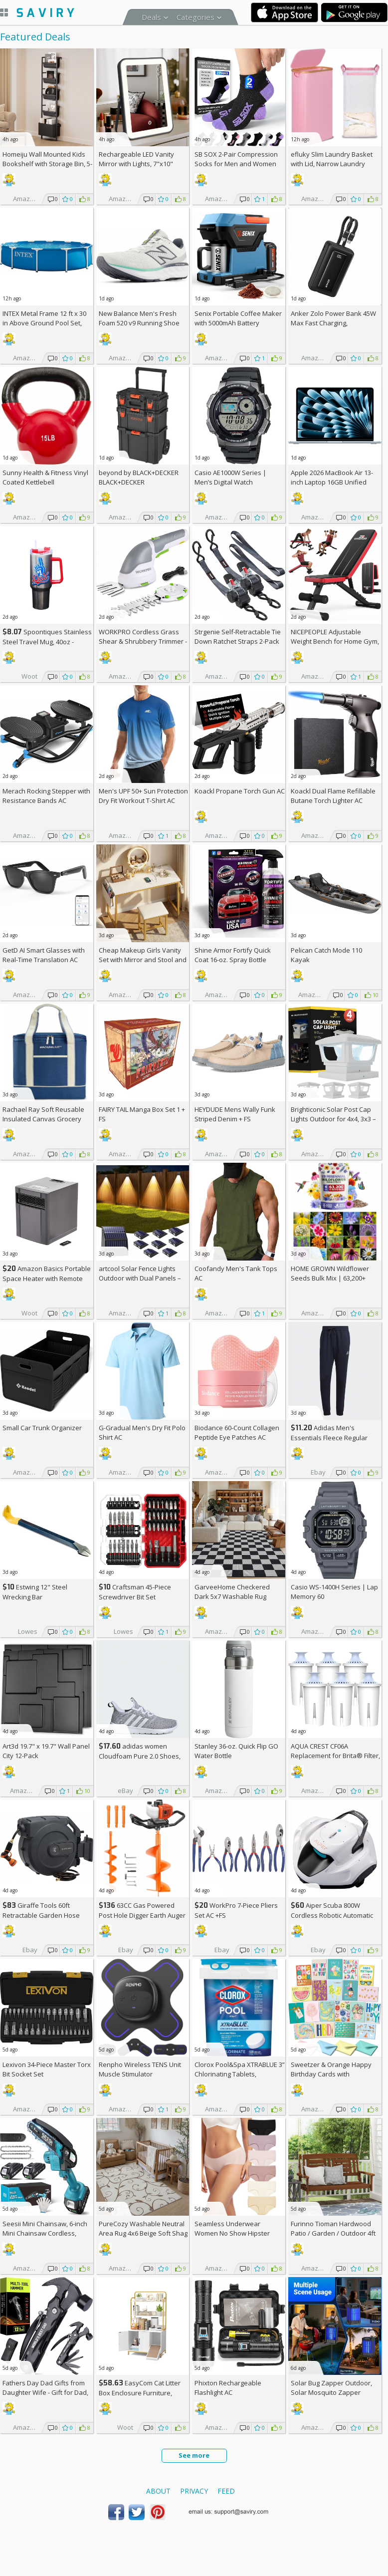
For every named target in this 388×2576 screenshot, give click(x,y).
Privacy (194, 2491)
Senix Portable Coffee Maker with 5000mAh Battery (238, 318)
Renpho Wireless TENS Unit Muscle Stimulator (140, 2069)
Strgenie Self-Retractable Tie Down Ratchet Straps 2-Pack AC (237, 641)
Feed (226, 2491)
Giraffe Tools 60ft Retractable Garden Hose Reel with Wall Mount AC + (44, 1915)
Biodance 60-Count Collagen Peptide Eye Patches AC (236, 1432)
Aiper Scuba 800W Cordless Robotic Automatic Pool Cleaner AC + (332, 1915)
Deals (151, 17)
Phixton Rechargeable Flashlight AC (227, 2387)
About (158, 2491)
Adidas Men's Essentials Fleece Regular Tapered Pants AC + (329, 1437)
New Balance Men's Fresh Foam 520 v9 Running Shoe (139, 318)
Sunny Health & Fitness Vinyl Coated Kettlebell (45, 477)
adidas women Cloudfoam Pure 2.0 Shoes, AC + (140, 1756)
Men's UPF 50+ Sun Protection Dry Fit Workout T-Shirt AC (143, 795)
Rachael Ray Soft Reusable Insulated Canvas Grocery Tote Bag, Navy (43, 1119)
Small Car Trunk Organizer (42, 1427)
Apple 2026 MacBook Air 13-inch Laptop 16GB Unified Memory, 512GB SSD (332, 482)
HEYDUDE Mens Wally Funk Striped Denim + (234, 1114)
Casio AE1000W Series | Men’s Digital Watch (230, 477)
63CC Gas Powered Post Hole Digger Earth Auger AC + (142, 1915)
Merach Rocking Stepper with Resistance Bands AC (46, 795)
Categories (195, 17)
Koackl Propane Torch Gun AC (239, 790)
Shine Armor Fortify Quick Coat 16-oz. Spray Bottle (232, 955)
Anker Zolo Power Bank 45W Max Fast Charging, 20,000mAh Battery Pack (333, 323)
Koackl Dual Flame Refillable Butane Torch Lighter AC (333, 795)
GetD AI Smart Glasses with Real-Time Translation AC (43, 955)
